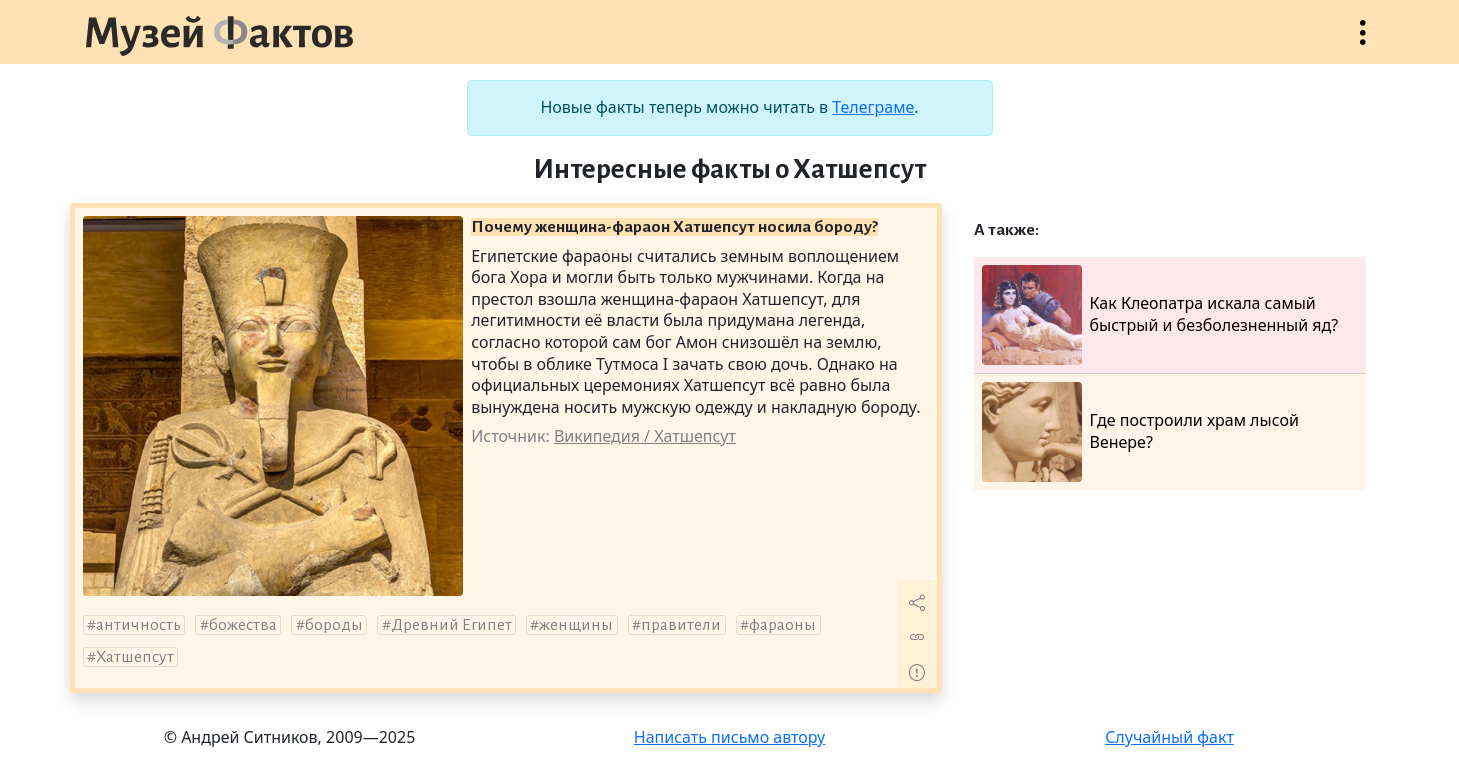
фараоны (782, 625)
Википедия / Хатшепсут (645, 436)
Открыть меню (1363, 42)
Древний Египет (451, 625)
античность (138, 625)
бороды (334, 625)
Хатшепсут (135, 657)
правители (681, 625)
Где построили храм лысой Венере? (1140, 432)
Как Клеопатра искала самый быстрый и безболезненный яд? (1160, 315)
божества (243, 625)
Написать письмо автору (730, 737)
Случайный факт (1169, 737)
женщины (576, 625)
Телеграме (873, 107)
